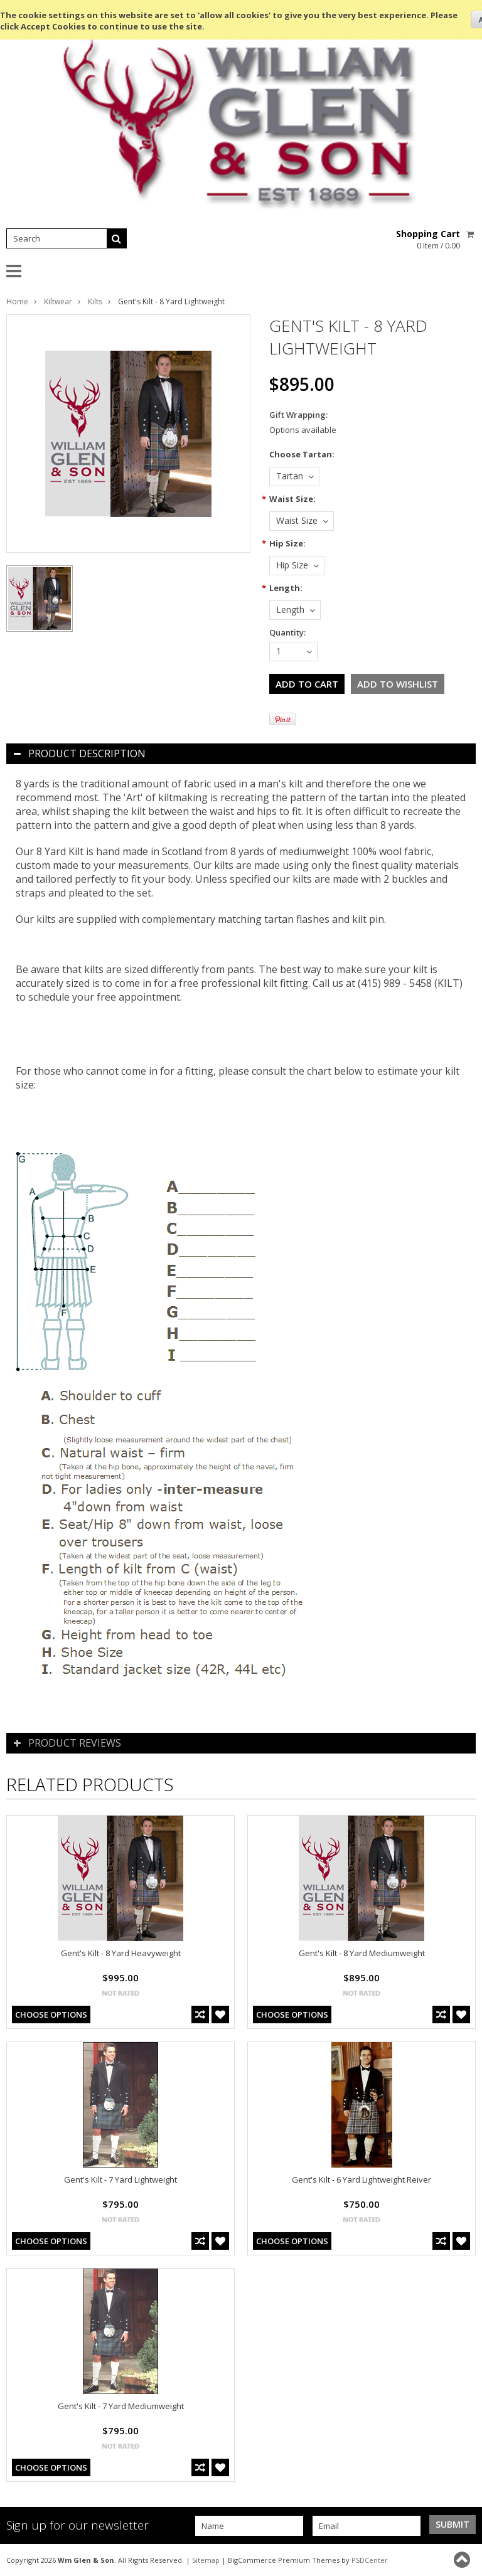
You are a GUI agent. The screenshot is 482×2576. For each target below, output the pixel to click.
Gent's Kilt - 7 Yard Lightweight (120, 2179)
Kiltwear (58, 301)
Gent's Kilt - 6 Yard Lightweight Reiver (361, 2179)
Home (17, 301)
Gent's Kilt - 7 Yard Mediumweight (121, 2406)
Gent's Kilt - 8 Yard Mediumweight (362, 1953)
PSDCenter (369, 2560)
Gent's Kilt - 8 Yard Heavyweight (121, 1953)
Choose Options (51, 2014)
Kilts (95, 301)
